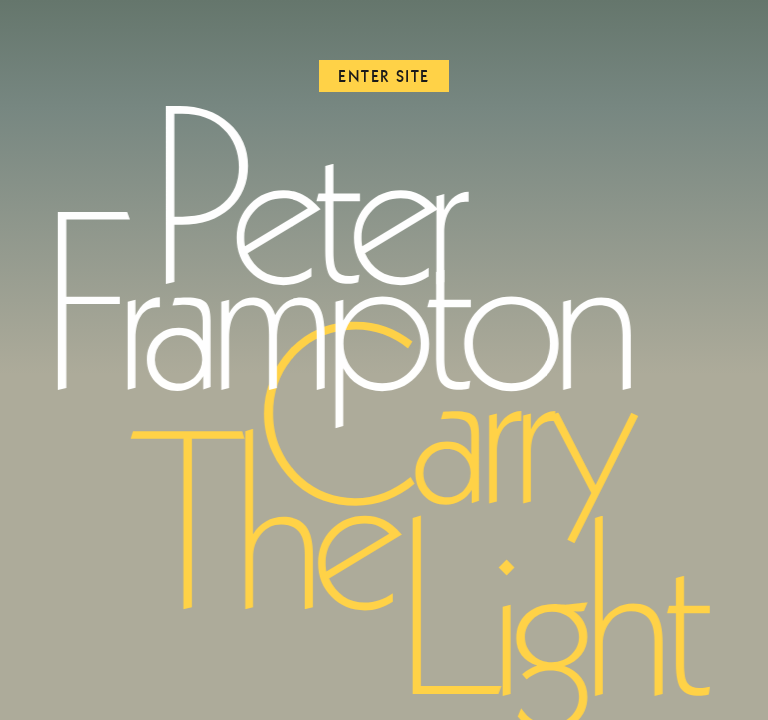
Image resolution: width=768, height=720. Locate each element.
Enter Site (384, 76)
